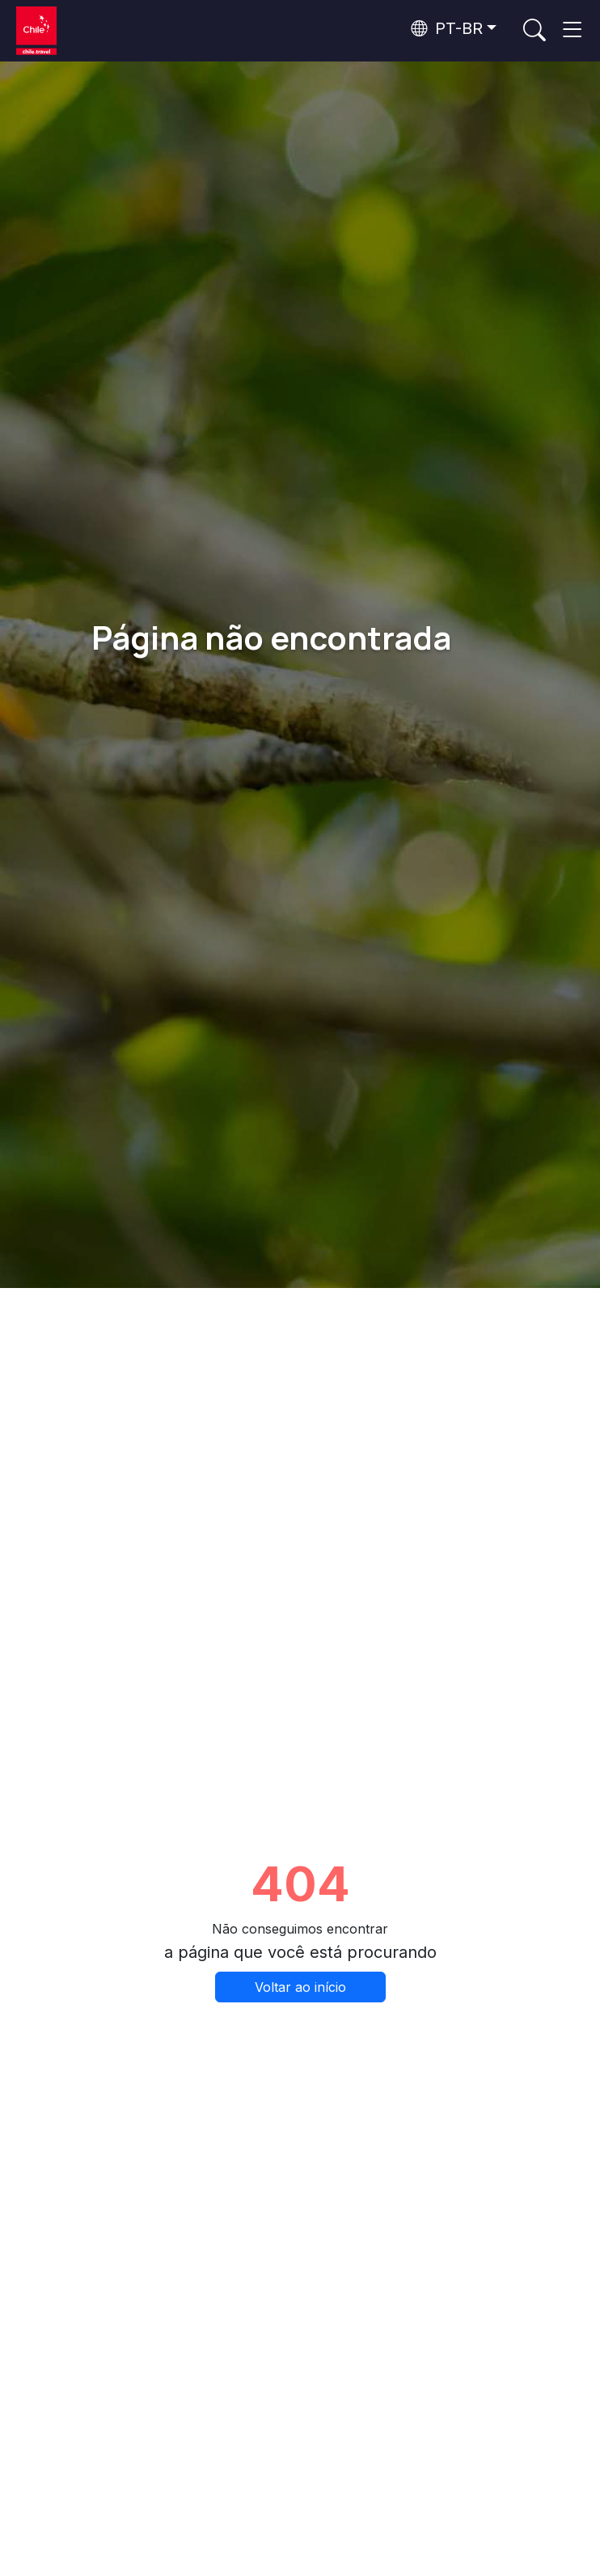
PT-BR (447, 28)
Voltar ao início (300, 1987)
